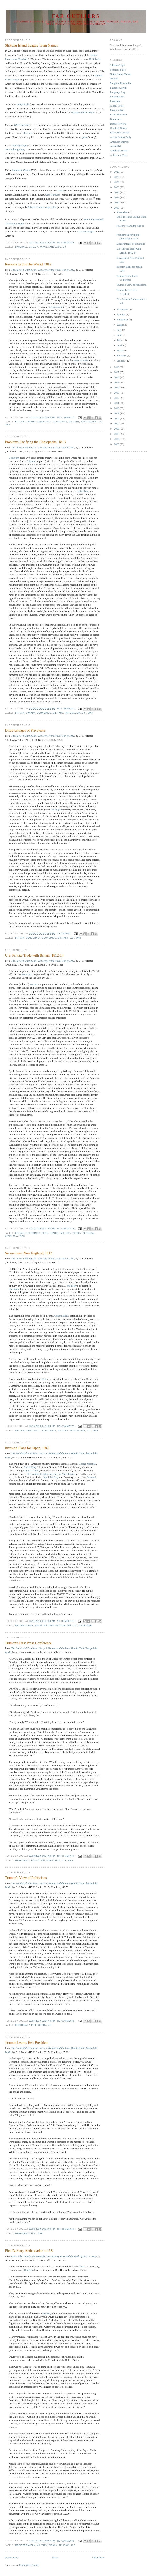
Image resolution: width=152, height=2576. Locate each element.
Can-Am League (85, 231)
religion (64, 2545)
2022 (117, 192)
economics (60, 422)
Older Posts (98, 2557)
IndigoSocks (23, 104)
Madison (71, 1285)
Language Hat (117, 96)
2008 (117, 418)
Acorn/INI (115, 146)
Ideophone (115, 101)
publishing (53, 1860)
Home (55, 2557)
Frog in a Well (117, 110)
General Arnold (31, 1470)
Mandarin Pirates (21, 169)
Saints (60, 190)
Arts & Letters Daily (120, 137)
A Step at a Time (118, 155)
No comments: (66, 243)
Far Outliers (76, 16)
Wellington (56, 809)
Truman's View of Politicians (26, 1878)
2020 (117, 202)
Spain (8, 1236)
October (121, 314)
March (120, 350)
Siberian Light (117, 65)
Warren (31, 461)
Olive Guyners (21, 124)
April (120, 345)
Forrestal (91, 1477)
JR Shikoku (95, 59)
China (29, 1625)
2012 (117, 397)
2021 (117, 197)
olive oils (27, 132)
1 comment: (64, 933)
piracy (77, 1233)
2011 (117, 402)
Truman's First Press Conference (28, 1643)
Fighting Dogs (19, 145)
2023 (117, 187)
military (74, 422)
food (45, 1233)
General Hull (61, 1315)
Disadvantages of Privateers (25, 730)
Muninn (114, 78)
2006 (117, 428)
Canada (33, 247)
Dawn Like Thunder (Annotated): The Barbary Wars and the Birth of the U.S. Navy (54, 2256)
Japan (43, 247)
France (54, 1233)
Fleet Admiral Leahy (37, 1473)
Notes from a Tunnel (120, 74)
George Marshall (87, 1463)
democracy (44, 422)
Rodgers (28, 2269)
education (38, 1860)
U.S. (65, 247)
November (123, 309)
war (7, 425)
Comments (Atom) (28, 2564)
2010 (117, 408)
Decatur (46, 2313)
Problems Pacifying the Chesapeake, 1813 (35, 442)
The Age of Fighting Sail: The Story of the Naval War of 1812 (42, 269)
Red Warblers (53, 194)
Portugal (89, 1233)
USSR (82, 1625)
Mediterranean (25, 2545)
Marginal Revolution (120, 83)
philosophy (38, 2025)
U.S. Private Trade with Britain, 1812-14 (34, 955)
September (123, 319)
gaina (85, 137)
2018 (117, 367)
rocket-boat (82, 491)
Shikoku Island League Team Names (31, 45)
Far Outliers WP (118, 114)
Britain (19, 422)
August (121, 324)
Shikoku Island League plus (42, 207)
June (120, 334)
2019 (117, 207)
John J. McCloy (50, 1477)
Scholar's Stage (118, 69)
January (121, 360)
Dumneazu (115, 119)
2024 (117, 181)
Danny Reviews (118, 123)
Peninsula (27, 974)
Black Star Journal (119, 132)
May (120, 340)
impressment (55, 306)
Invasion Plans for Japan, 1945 (27, 1448)
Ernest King (30, 1467)
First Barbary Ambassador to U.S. (29, 2251)
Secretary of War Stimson (62, 1473)
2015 (117, 382)
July (119, 329)
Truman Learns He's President (26, 2043)
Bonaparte (14, 1289)
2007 (117, 423)
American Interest (119, 141)
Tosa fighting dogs (14, 149)
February (122, 355)
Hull (44, 1379)
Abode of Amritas (119, 150)
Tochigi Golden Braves (83, 112)
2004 (117, 438)
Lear (82, 2266)
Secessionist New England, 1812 (28, 1253)
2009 (117, 413)
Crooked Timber (118, 128)
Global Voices (117, 105)
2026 (117, 171)
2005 (117, 433)
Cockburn (14, 457)
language (54, 247)
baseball (21, 247)
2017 (117, 372)
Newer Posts (11, 2557)
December (122, 212)
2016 (117, 377)
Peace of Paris (80, 360)
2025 (117, 176)
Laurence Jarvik (118, 87)
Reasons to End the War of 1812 (28, 264)
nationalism (88, 422)
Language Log (117, 92)
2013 (117, 392)
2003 (117, 444)
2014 (117, 387)
